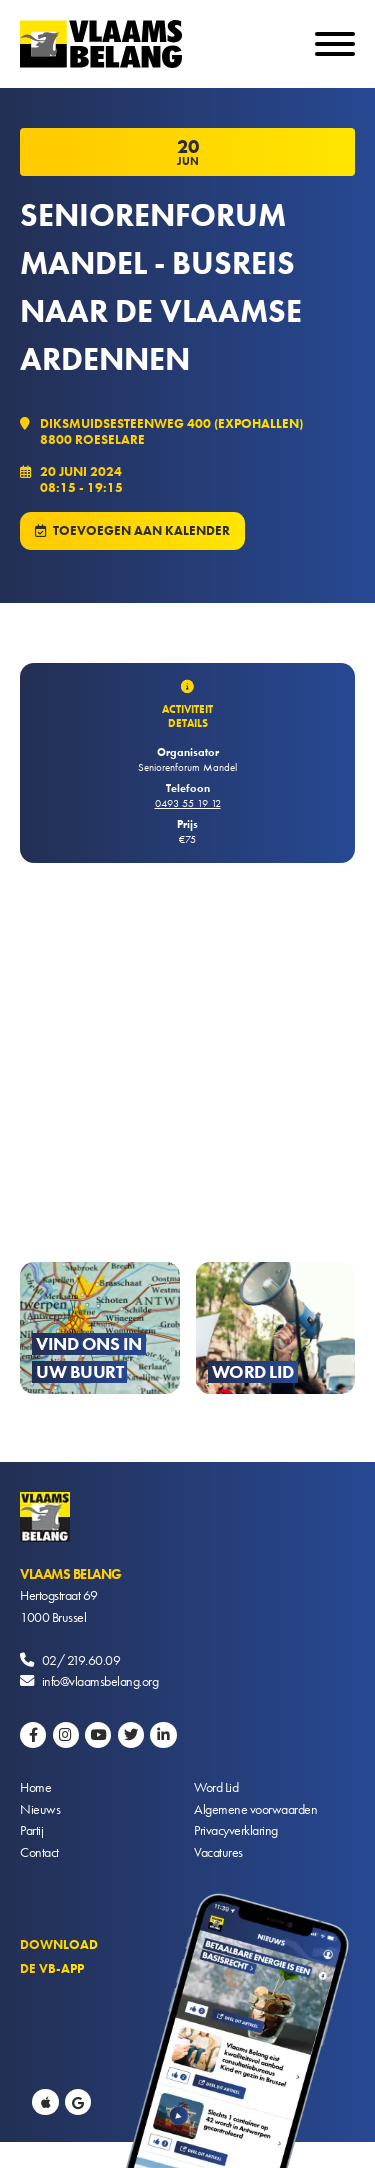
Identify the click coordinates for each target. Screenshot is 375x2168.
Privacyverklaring (236, 1830)
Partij (31, 1830)
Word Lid (216, 1787)
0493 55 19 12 (188, 803)
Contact (39, 1852)
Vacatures (218, 1852)
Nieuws (40, 1809)
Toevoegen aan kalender (141, 530)
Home (35, 1787)
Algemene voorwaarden (255, 1809)
